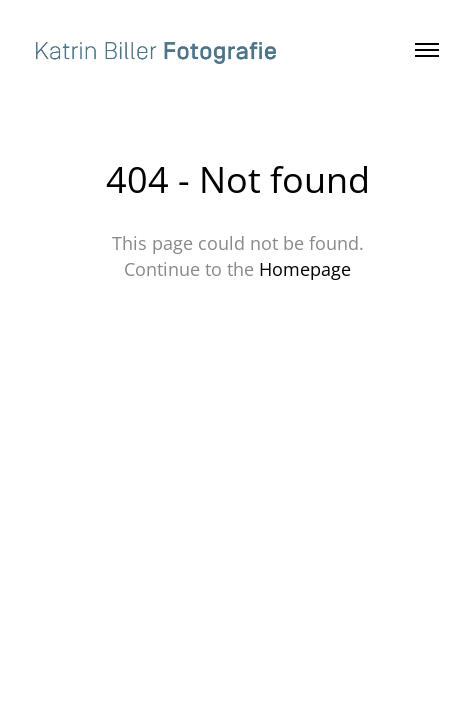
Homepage (305, 269)
